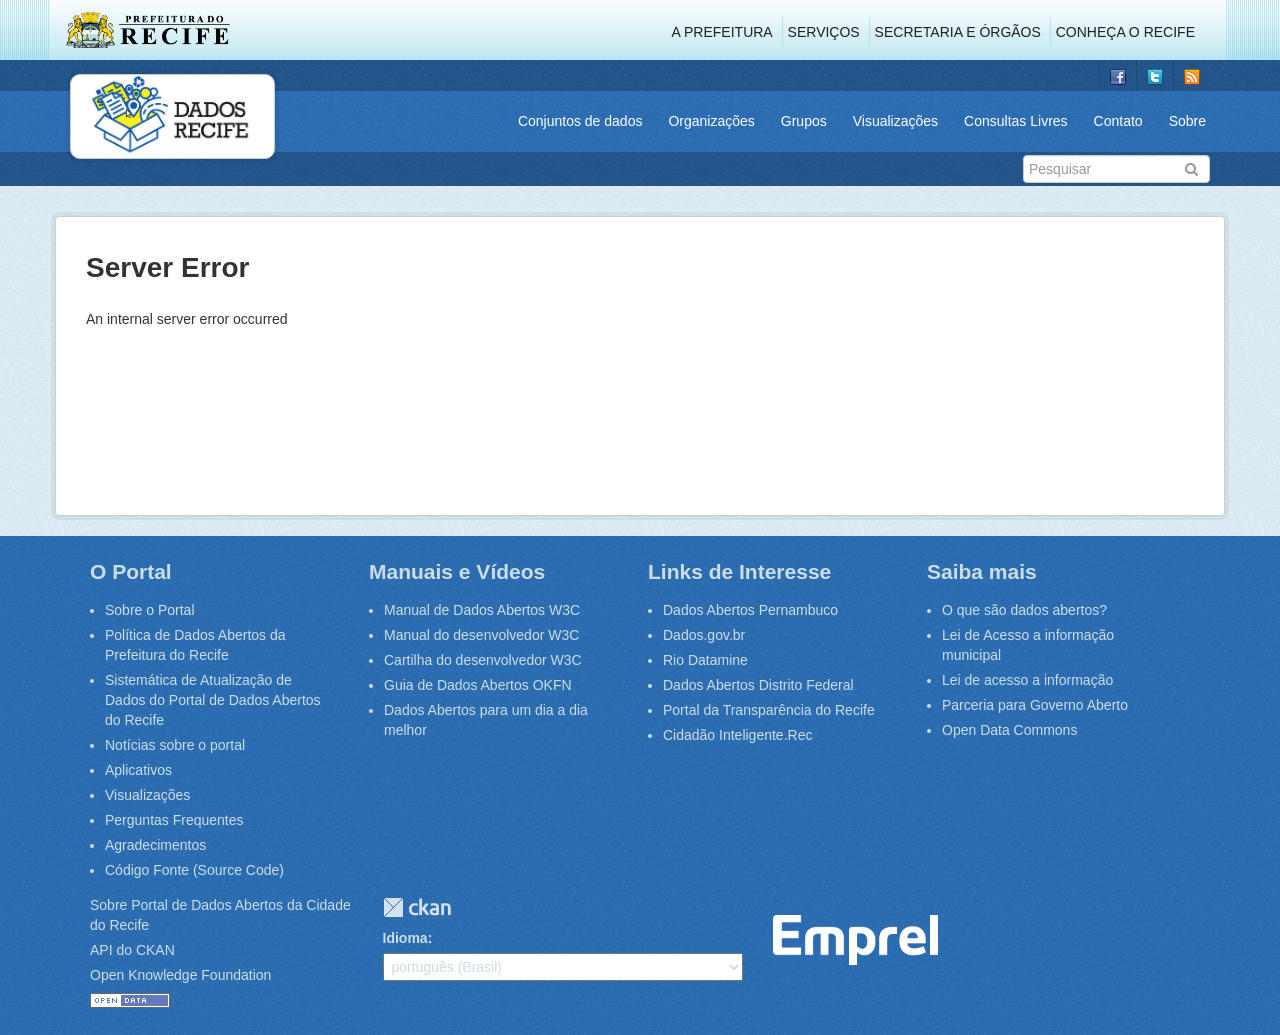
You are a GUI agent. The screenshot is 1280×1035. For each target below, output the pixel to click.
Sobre (1187, 121)
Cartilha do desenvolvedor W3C (483, 660)
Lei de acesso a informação (1027, 680)
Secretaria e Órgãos (958, 32)
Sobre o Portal (150, 610)
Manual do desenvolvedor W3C (481, 635)
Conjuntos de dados (580, 121)
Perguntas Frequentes (174, 820)
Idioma (405, 938)
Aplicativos (138, 770)
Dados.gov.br (704, 635)
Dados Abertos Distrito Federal (758, 685)
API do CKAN (132, 950)
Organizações (711, 121)
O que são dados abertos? (1024, 610)
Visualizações (895, 121)
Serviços (824, 32)
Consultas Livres (1016, 121)
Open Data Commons (1009, 730)
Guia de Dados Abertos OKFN (478, 685)
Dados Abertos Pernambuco (750, 610)
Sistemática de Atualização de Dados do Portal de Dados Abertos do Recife (213, 700)
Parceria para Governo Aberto (1035, 705)
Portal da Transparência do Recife (769, 710)
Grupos (804, 121)
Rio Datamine (705, 660)
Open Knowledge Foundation (180, 975)
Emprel (855, 940)
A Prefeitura (722, 32)
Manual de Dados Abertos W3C (482, 610)
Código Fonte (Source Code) (194, 870)
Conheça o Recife (1125, 32)
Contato (1118, 121)
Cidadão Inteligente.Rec (737, 735)
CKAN (417, 907)
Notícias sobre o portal (175, 745)
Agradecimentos (155, 845)
